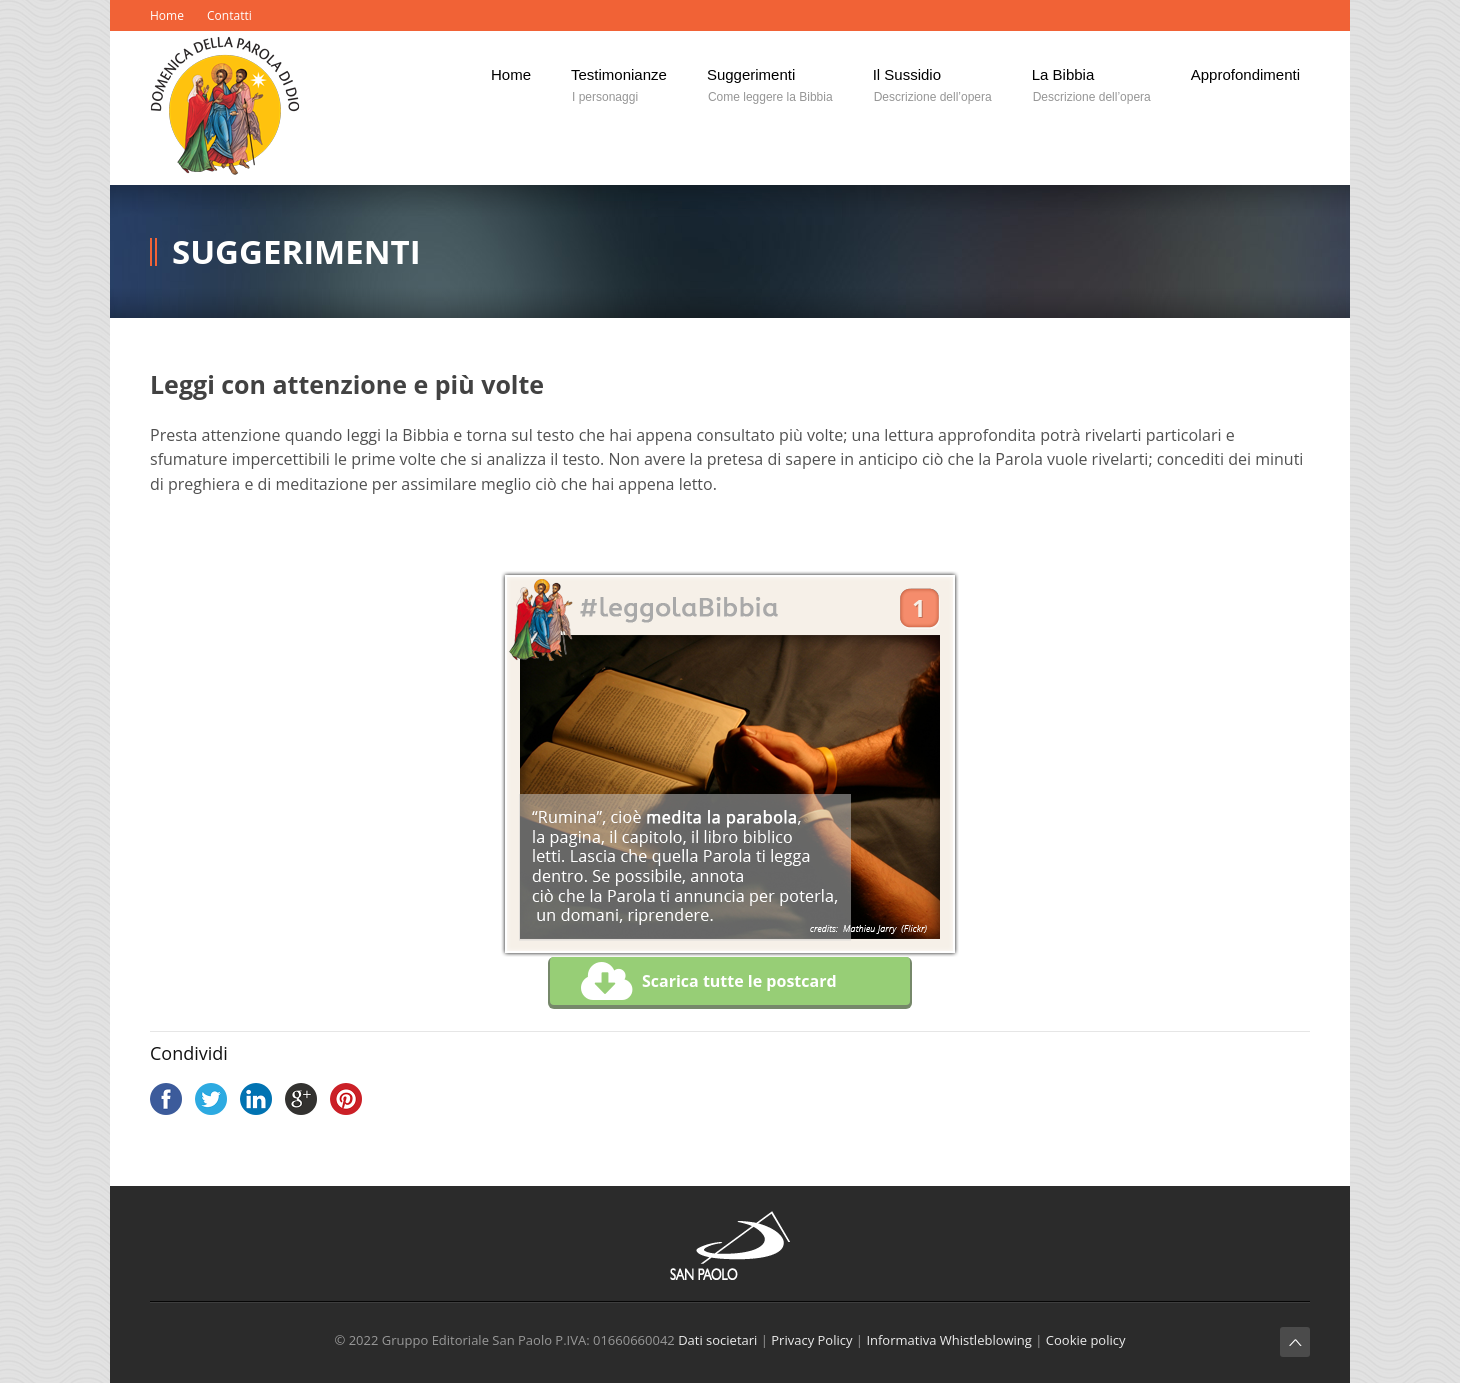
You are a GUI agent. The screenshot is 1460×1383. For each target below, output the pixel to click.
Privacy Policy (811, 1340)
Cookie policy (1086, 1340)
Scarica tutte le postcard (709, 982)
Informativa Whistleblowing (949, 1340)
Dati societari (717, 1340)
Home (167, 15)
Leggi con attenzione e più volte (347, 384)
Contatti (229, 15)
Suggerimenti (296, 251)
